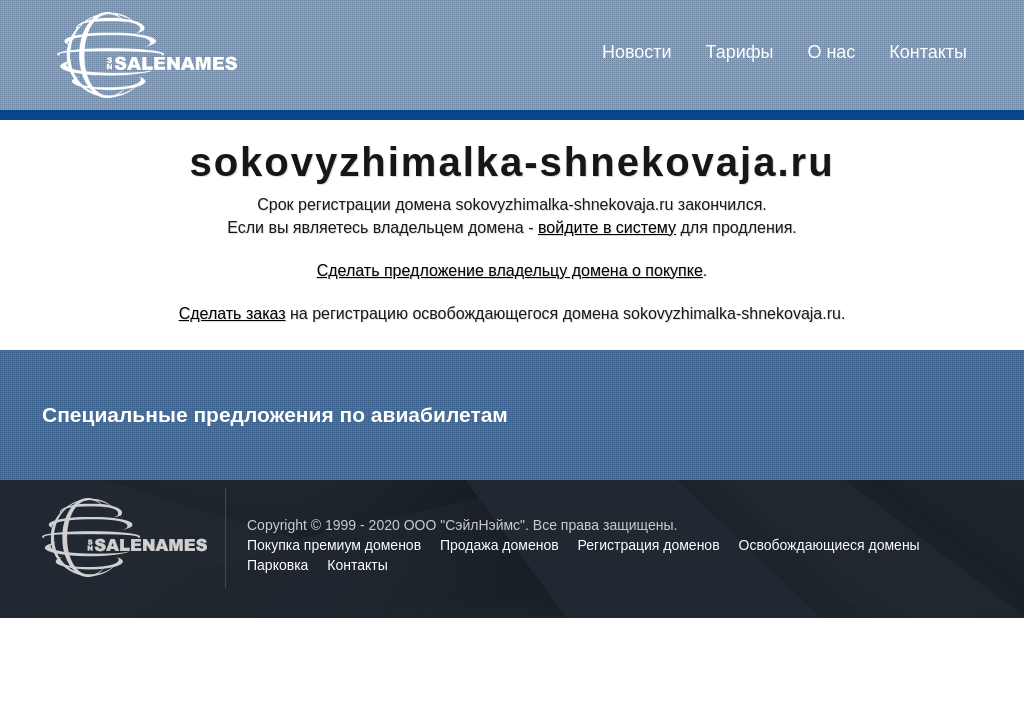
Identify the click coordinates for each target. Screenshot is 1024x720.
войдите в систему (607, 227)
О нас (831, 52)
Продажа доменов (501, 545)
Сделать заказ (232, 313)
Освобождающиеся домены (829, 545)
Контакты (928, 52)
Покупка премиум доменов (336, 545)
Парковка (279, 565)
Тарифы (740, 52)
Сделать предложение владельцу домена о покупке (510, 270)
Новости (637, 52)
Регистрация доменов (651, 545)
